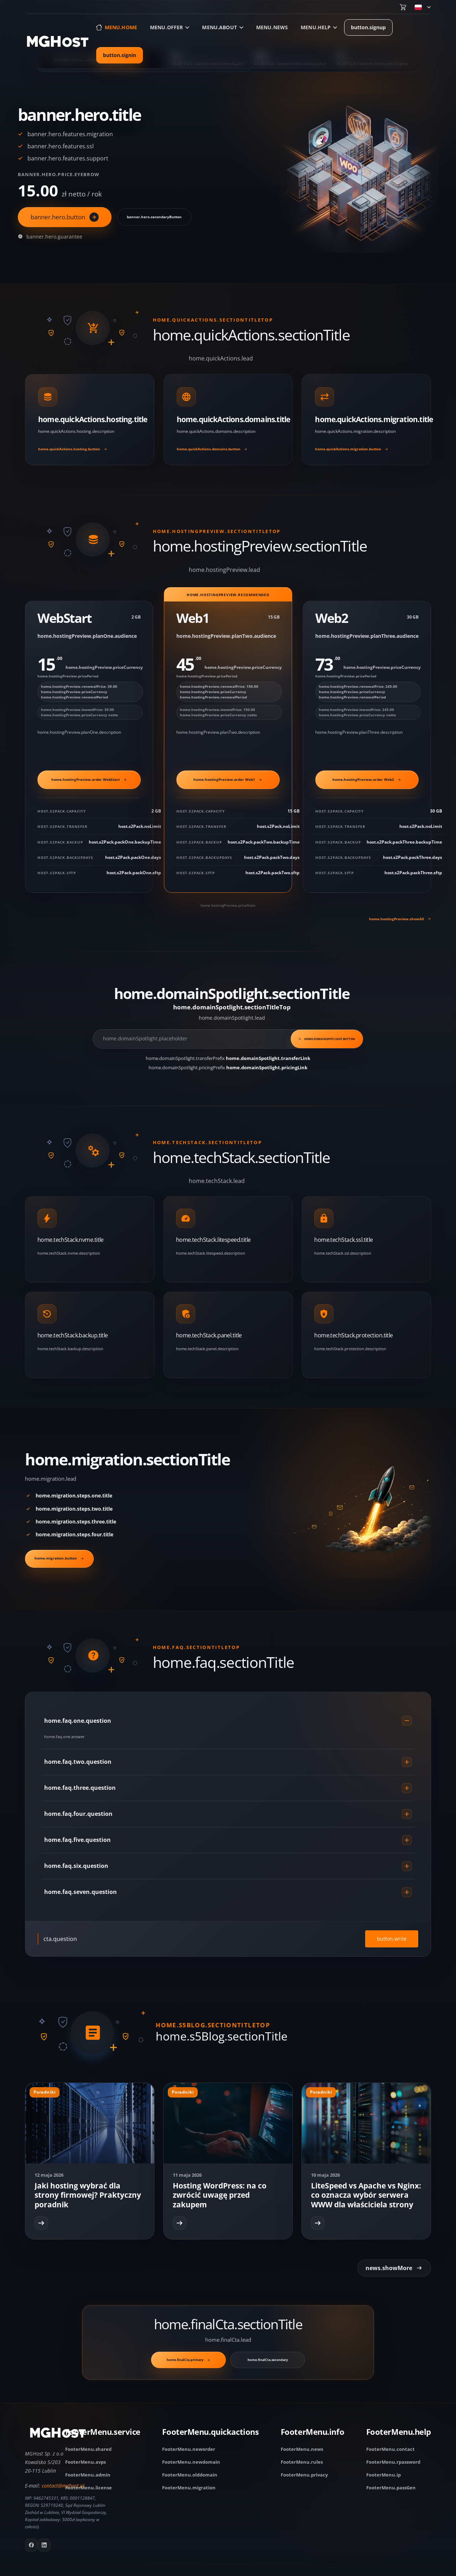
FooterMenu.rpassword (393, 2462)
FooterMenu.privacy (304, 2475)
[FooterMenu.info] (312, 2434)
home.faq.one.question (228, 1721)
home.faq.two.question (228, 1762)
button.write (391, 1938)
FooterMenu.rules (302, 2462)
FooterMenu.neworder (188, 2449)
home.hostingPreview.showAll (400, 918)
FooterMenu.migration (189, 2487)
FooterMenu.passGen (391, 2487)
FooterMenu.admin (87, 2475)
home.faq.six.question (228, 1866)
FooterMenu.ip (383, 2475)
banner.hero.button (65, 217)
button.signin (119, 55)
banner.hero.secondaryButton (154, 216)
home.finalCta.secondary (268, 2359)
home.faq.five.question (228, 1840)
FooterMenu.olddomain (189, 2475)
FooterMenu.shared (88, 2449)
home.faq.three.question (228, 1788)
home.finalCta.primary (188, 2359)
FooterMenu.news (302, 2449)
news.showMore (394, 2268)
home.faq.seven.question (228, 1892)
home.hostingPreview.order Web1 (227, 779)
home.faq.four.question (228, 1814)
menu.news (272, 27)
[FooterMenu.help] (398, 2434)
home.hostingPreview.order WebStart (89, 779)
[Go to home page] (57, 41)
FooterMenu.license (88, 2487)
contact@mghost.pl (63, 2485)
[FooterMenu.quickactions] (210, 2434)
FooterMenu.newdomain (191, 2462)
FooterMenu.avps (85, 2462)
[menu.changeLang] (423, 7)
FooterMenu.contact (390, 2449)
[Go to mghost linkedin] (44, 2545)
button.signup (368, 27)
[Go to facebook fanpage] (31, 2545)
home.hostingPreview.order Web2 (366, 779)
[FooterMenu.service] (102, 2434)
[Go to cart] (403, 7)
